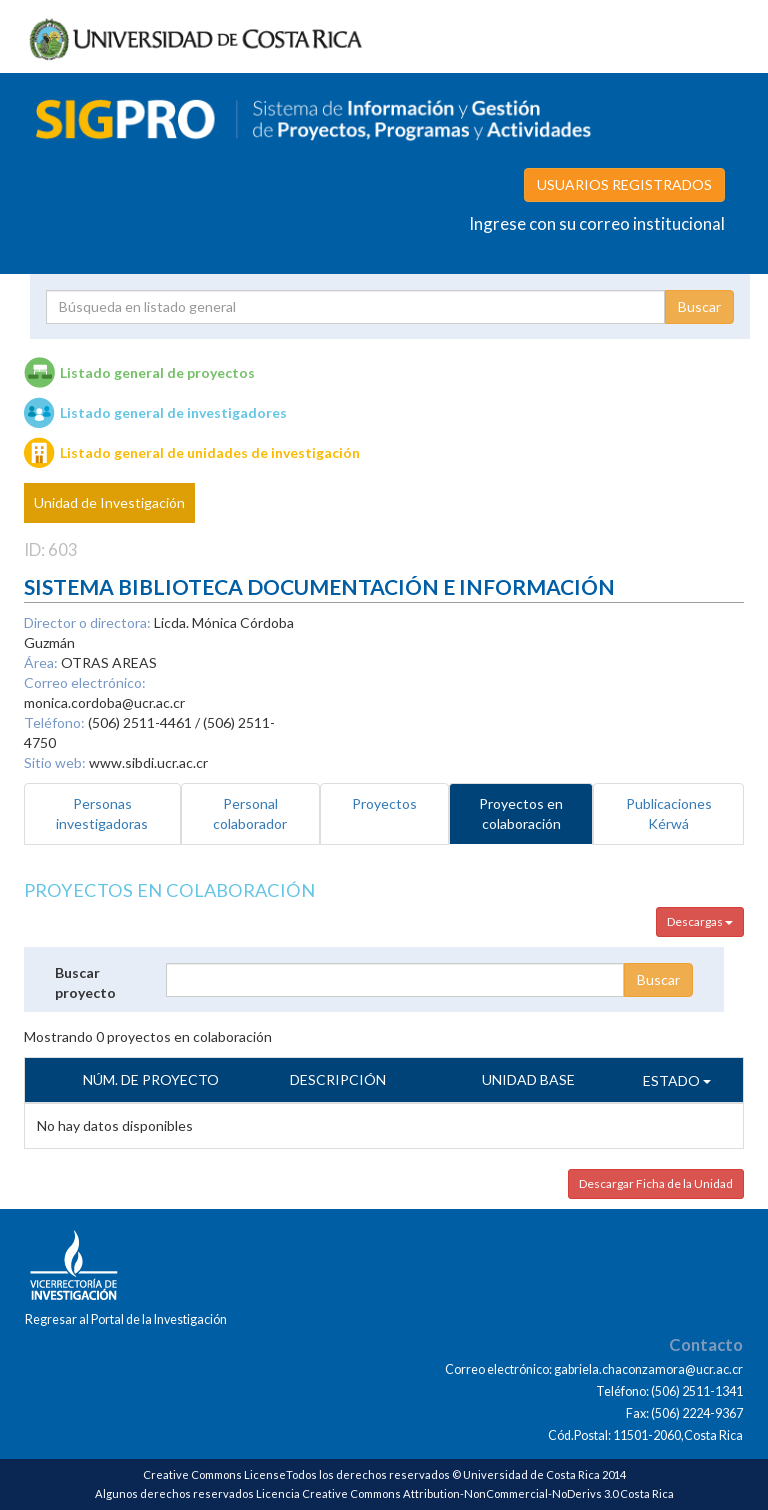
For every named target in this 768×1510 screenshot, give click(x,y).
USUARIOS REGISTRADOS (624, 184)
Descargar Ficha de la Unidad (656, 1183)
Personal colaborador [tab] (250, 813)
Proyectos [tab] (384, 803)
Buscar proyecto (85, 982)
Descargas (700, 921)
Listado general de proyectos (157, 372)
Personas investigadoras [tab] (102, 813)
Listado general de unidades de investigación (210, 452)
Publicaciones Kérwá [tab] (669, 813)
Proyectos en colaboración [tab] (521, 813)
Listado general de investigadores (173, 412)
